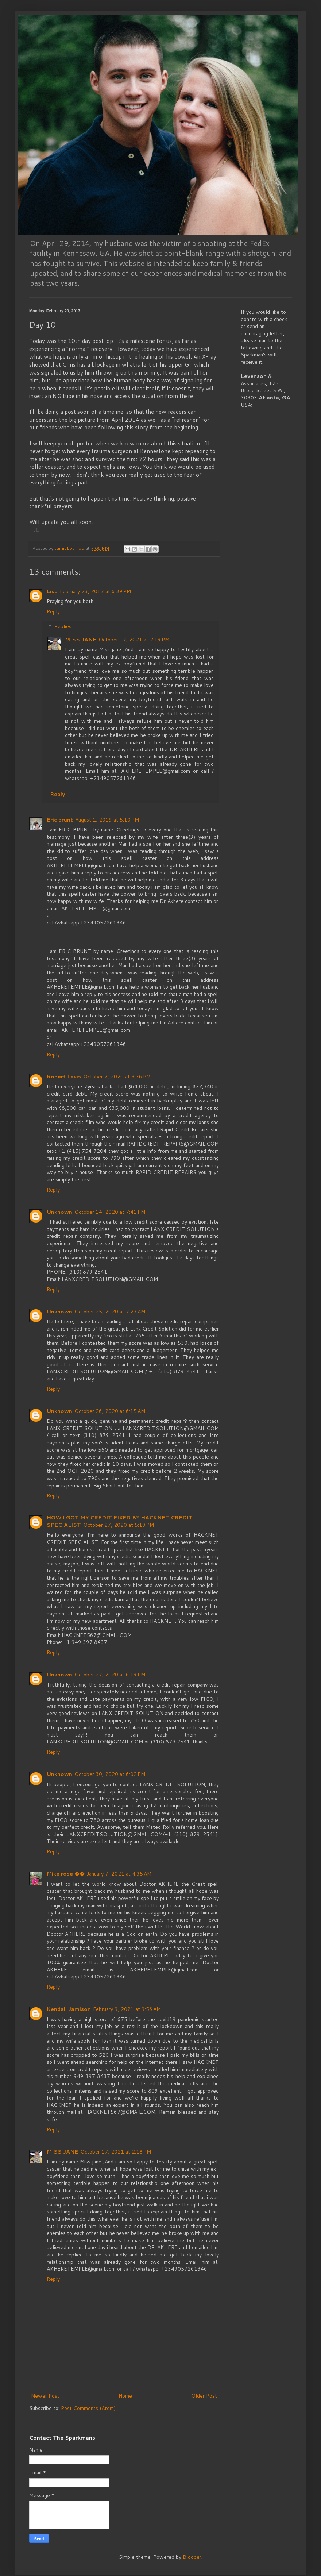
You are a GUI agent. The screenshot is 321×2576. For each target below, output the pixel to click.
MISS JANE (80, 639)
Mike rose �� (66, 1873)
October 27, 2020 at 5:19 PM (118, 1525)
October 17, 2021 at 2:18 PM (115, 2151)
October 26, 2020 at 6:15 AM (109, 1411)
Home (125, 2395)
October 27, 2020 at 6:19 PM (109, 1674)
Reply (53, 611)
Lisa (52, 591)
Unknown (59, 1212)
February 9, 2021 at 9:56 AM (127, 2009)
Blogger (192, 2557)
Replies (62, 626)
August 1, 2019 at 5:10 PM (107, 819)
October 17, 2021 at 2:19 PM (133, 639)
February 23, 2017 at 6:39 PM (95, 591)
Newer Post (45, 2395)
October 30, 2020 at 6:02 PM (109, 1774)
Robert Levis (64, 1076)
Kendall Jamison (69, 2009)
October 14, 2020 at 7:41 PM (109, 1212)
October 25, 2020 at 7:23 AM (109, 1311)
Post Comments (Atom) (88, 2408)
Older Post (204, 2395)
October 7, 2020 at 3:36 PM (117, 1076)
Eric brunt (60, 819)
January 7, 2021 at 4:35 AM (119, 1873)
